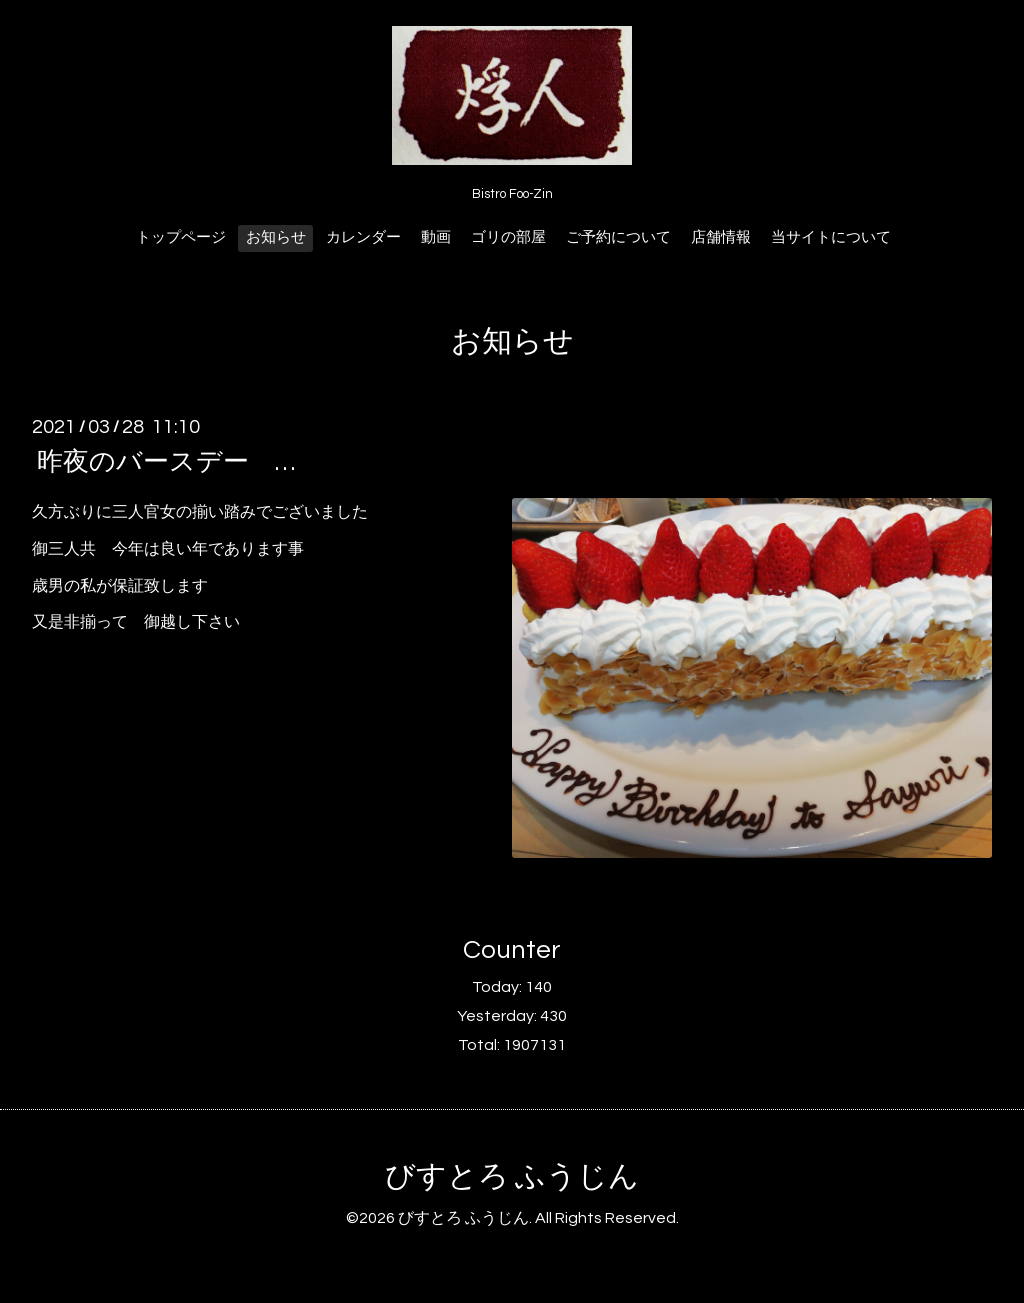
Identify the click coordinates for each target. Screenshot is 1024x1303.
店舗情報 (721, 237)
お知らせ (276, 237)
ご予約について (618, 237)
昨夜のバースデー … (166, 462)
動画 (436, 237)
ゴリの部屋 (508, 237)
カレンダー (363, 237)
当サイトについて (831, 237)
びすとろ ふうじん (512, 1176)
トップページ (181, 237)
